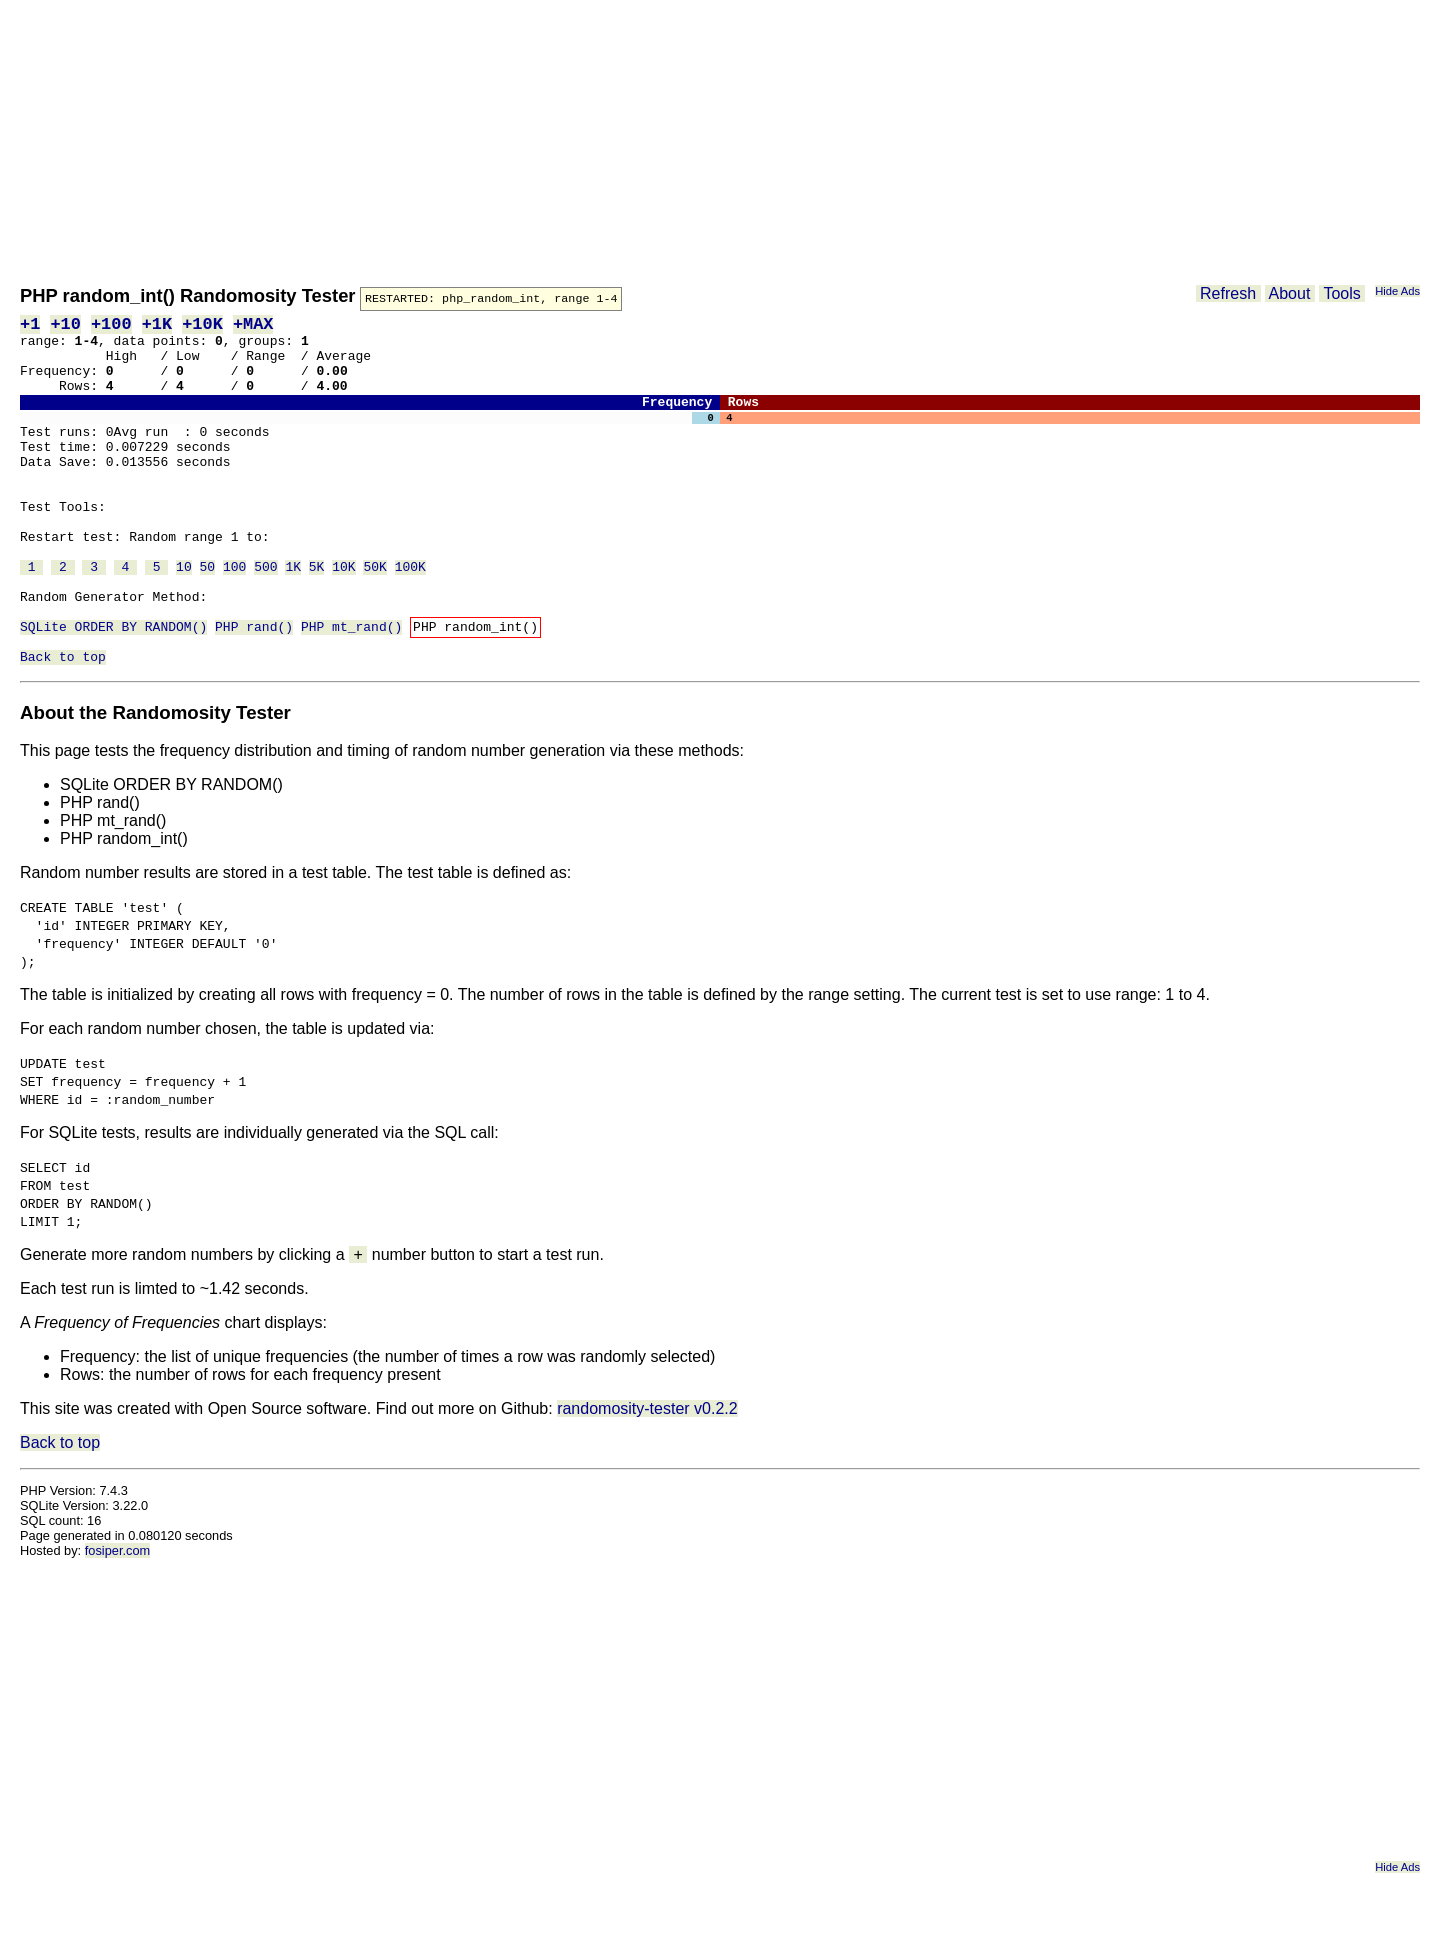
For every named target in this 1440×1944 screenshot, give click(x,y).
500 (265, 616)
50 (208, 616)
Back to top (63, 724)
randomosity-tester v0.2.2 (647, 1476)
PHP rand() (254, 688)
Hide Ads (1397, 291)
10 (184, 616)
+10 (65, 325)
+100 (111, 325)
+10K (202, 325)
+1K (157, 325)
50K (374, 616)
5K (317, 616)
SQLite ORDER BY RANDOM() (113, 688)
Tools (1342, 293)
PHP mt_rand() (351, 688)
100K (410, 616)
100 (234, 616)
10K (343, 616)
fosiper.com (117, 1618)
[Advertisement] (620, 140)
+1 (30, 325)
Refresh (1228, 293)
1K (293, 616)
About (1290, 293)
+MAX (253, 325)
